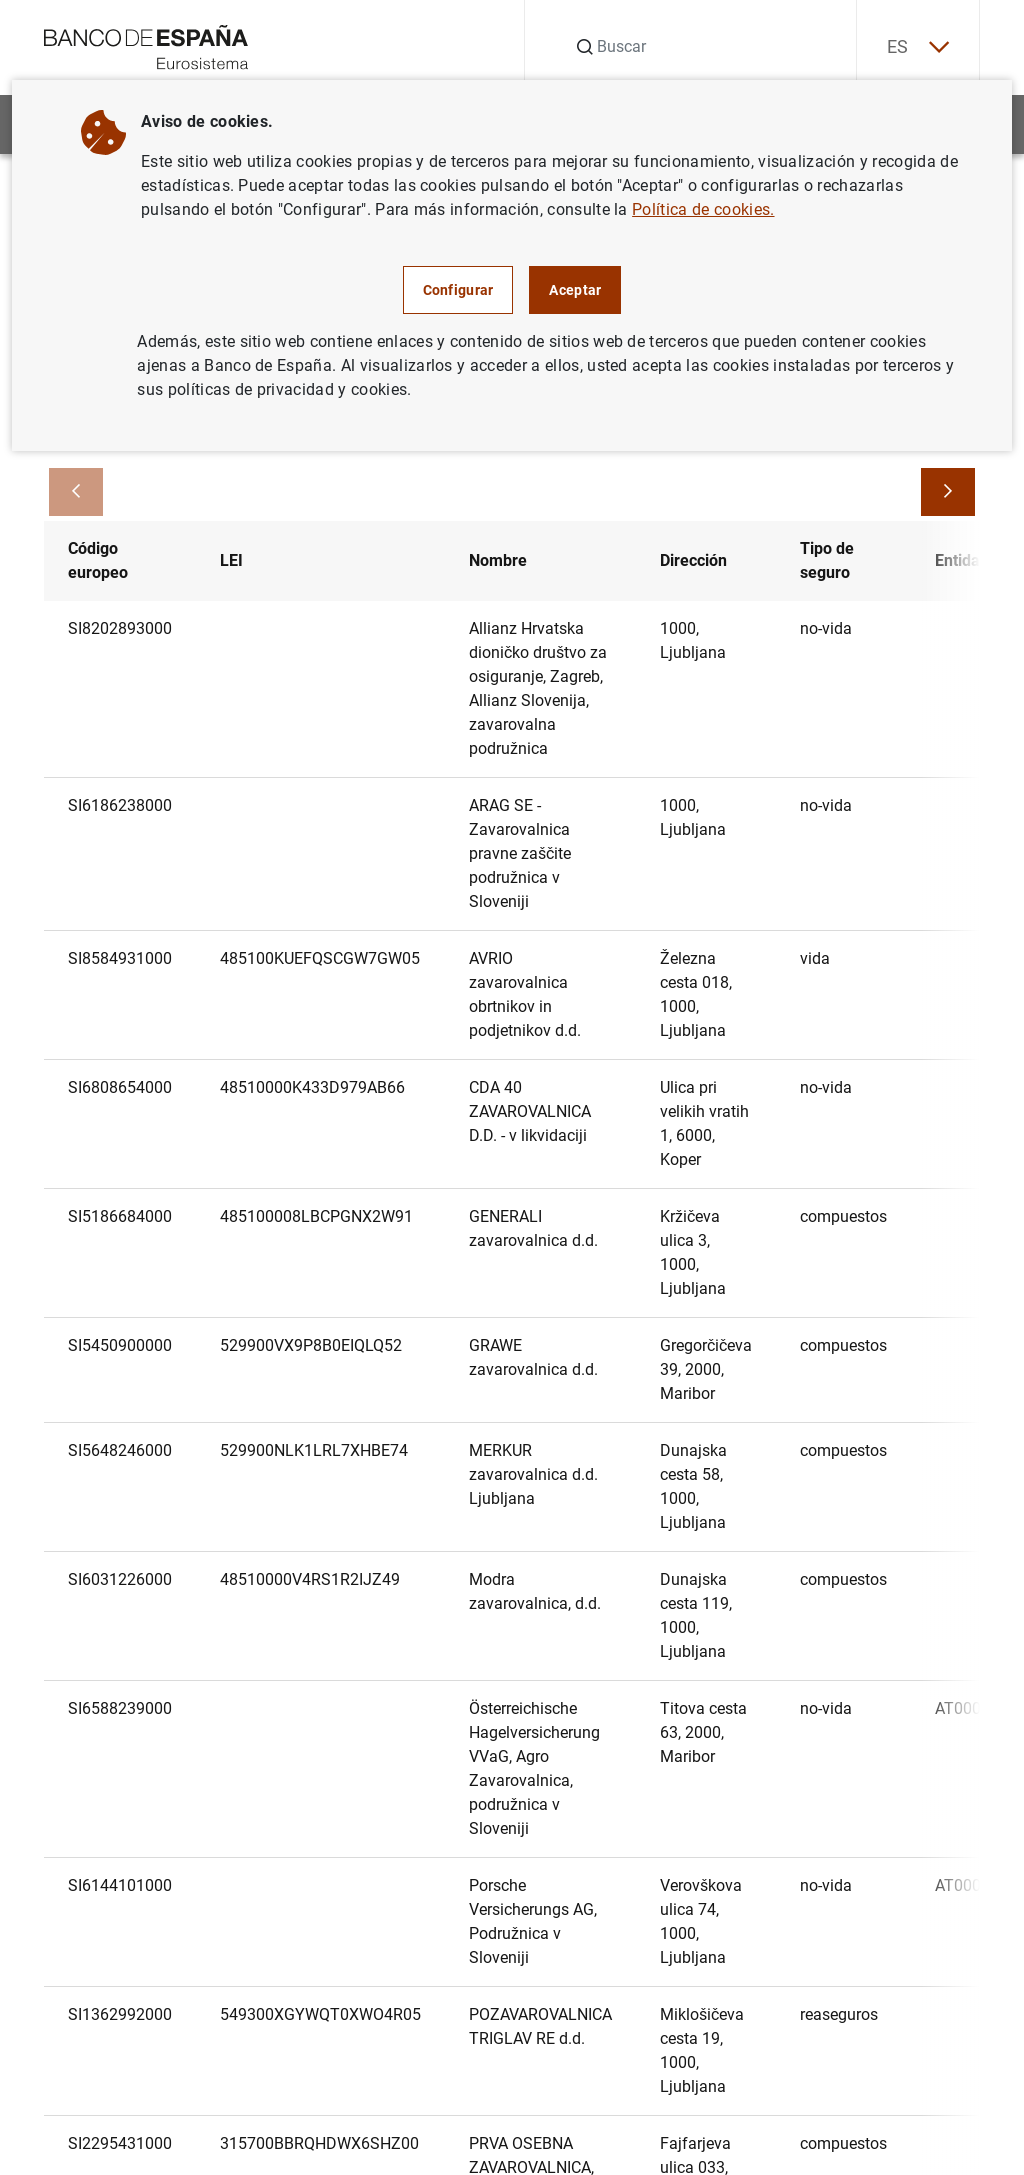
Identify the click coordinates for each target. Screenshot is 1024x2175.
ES (918, 47)
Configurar (458, 290)
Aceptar (575, 290)
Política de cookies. (703, 209)
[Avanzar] (948, 492)
